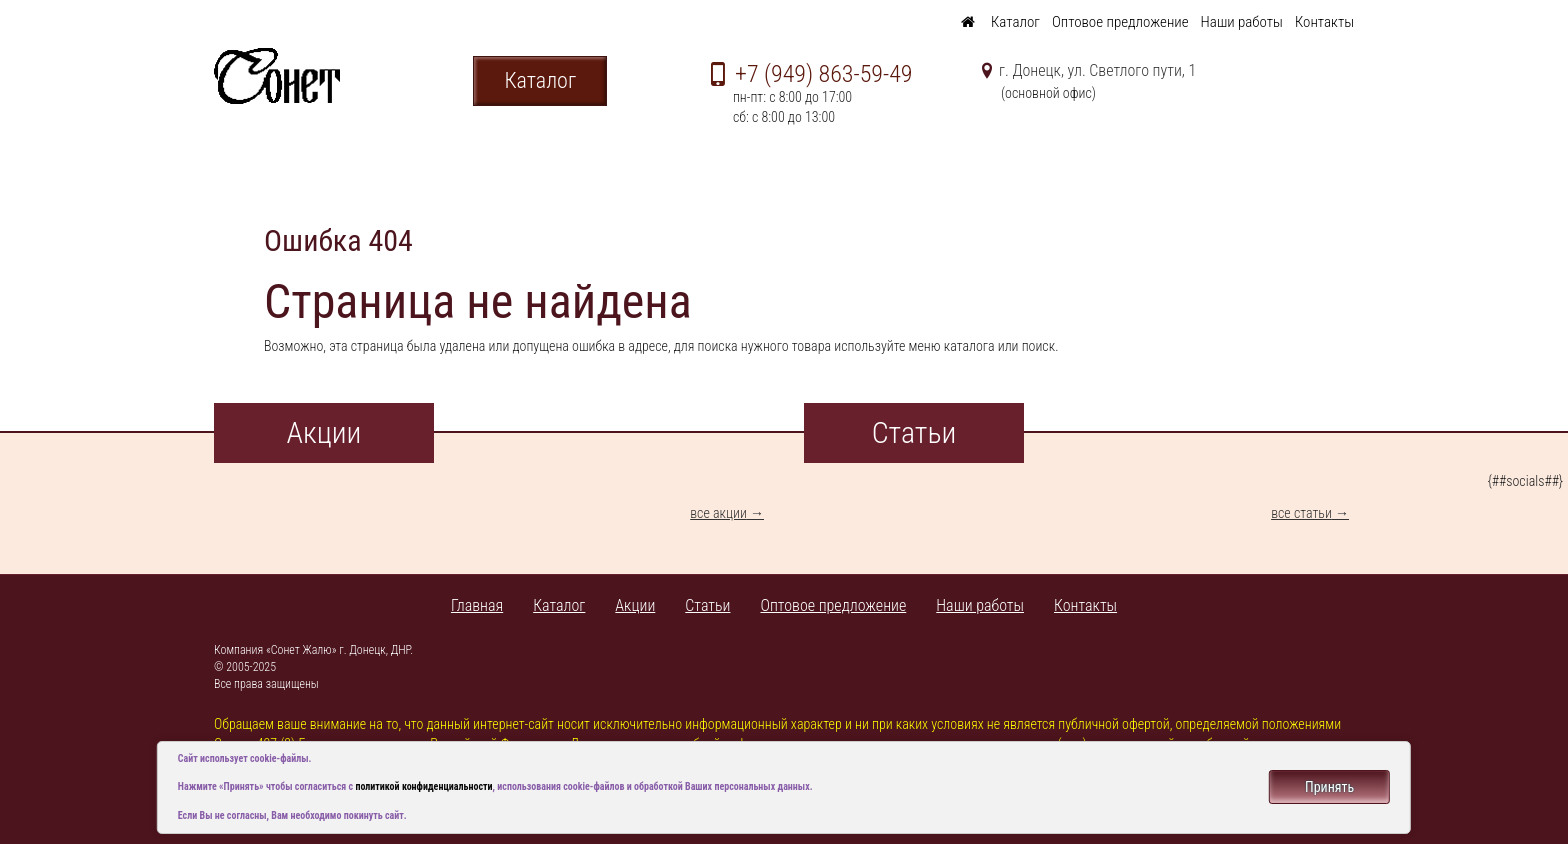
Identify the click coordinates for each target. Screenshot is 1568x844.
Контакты (1324, 22)
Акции (635, 605)
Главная (477, 605)
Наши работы (1242, 22)
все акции (718, 513)
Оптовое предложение (1120, 22)
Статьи (707, 605)
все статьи (1301, 513)
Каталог (1015, 22)
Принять (1329, 787)
